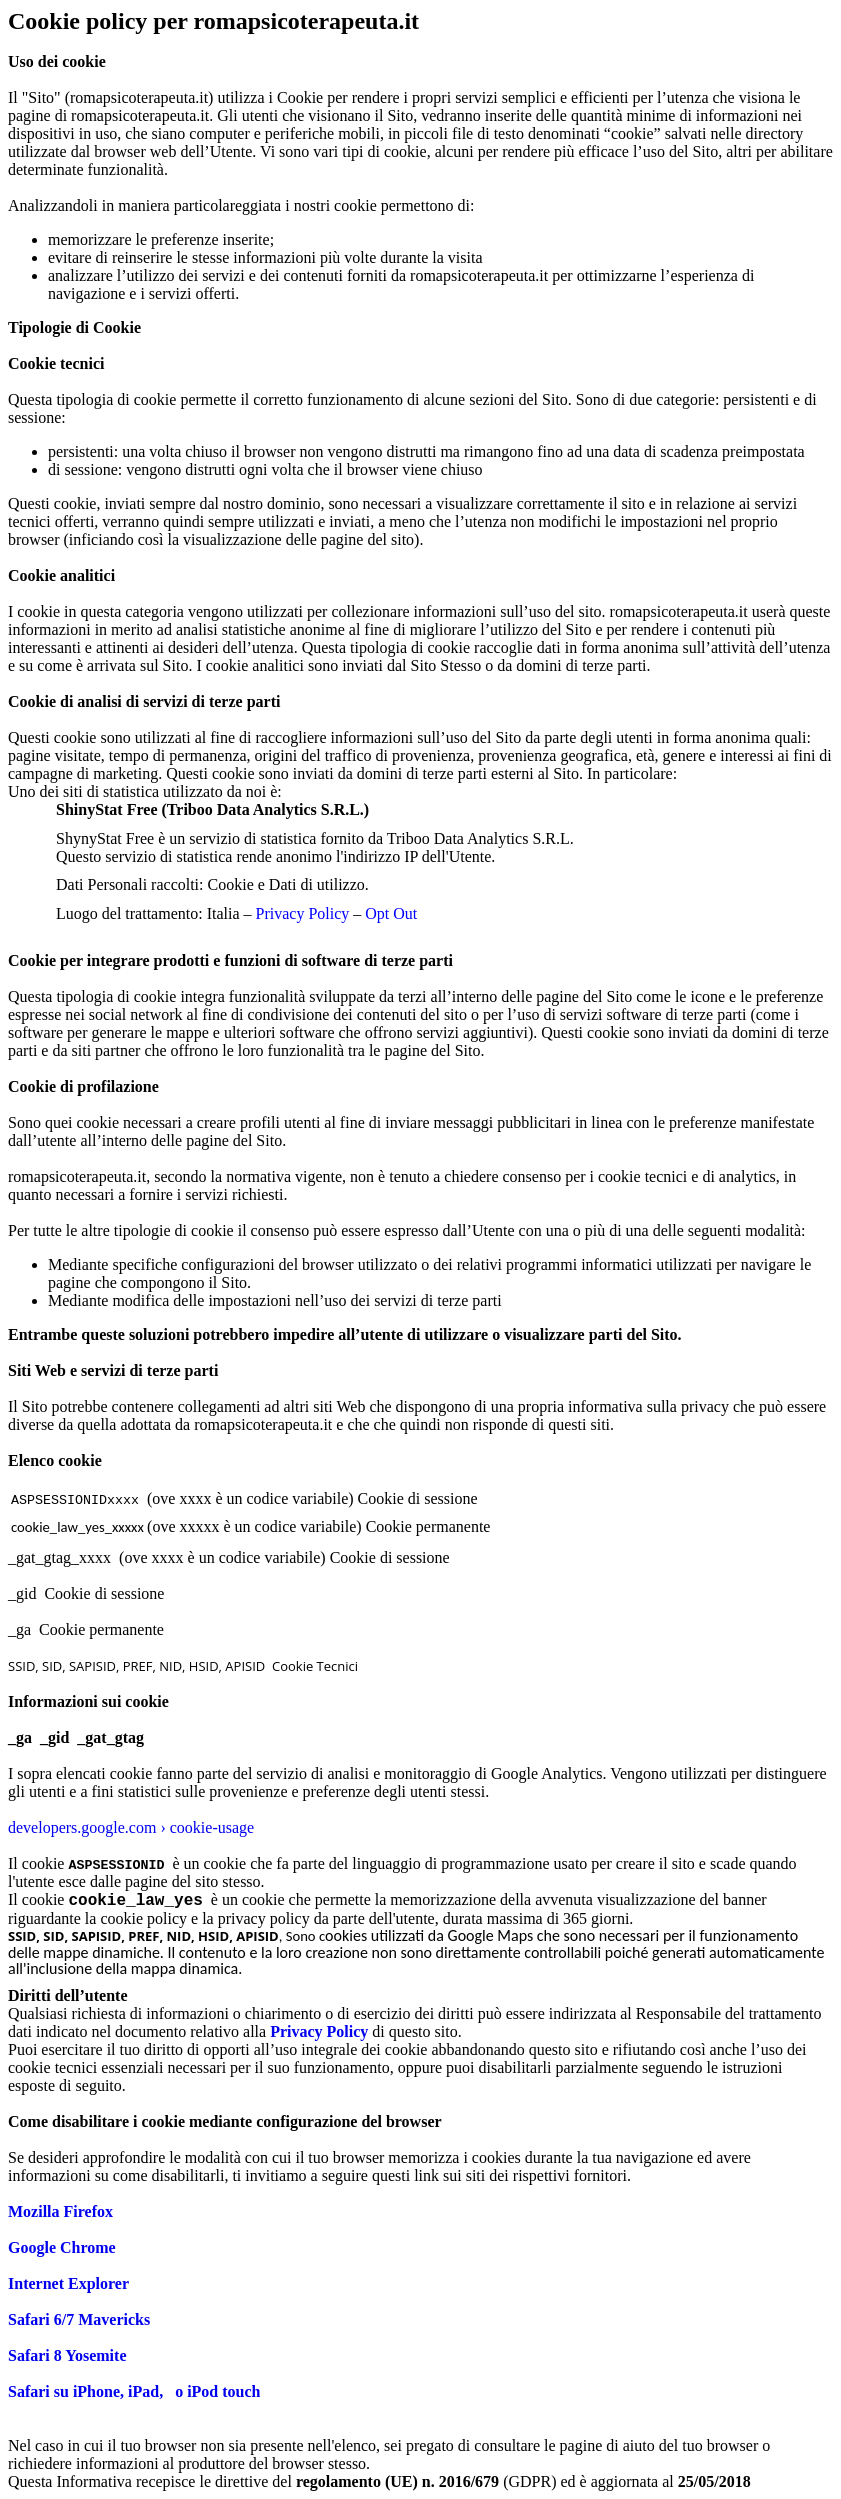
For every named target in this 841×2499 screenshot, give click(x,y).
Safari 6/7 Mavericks (79, 2319)
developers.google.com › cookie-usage (131, 1827)
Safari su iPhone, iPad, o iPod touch (134, 2391)
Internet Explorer (68, 2283)
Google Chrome (62, 2247)
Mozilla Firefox (60, 2211)
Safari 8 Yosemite (67, 2355)
